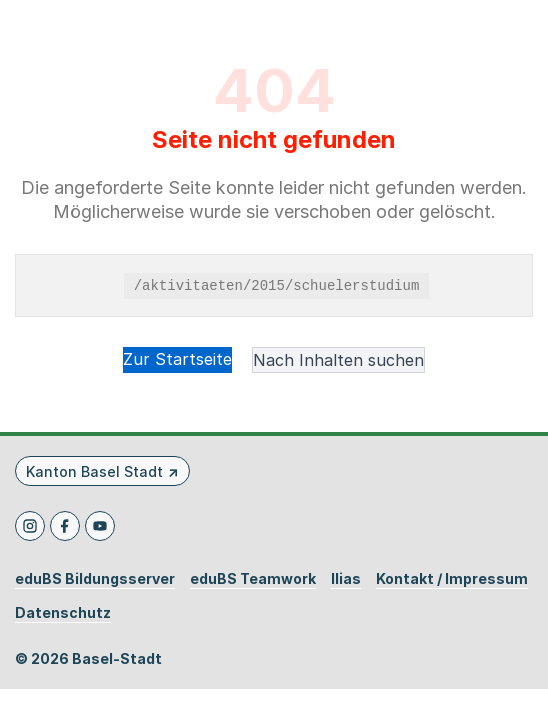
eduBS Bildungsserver (95, 579)
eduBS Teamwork (253, 579)
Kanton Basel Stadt (94, 471)
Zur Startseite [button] (177, 359)
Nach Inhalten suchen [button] (338, 360)
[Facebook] (65, 526)
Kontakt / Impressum (452, 579)
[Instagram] (30, 526)
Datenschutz (63, 613)
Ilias (346, 579)
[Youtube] (100, 526)
